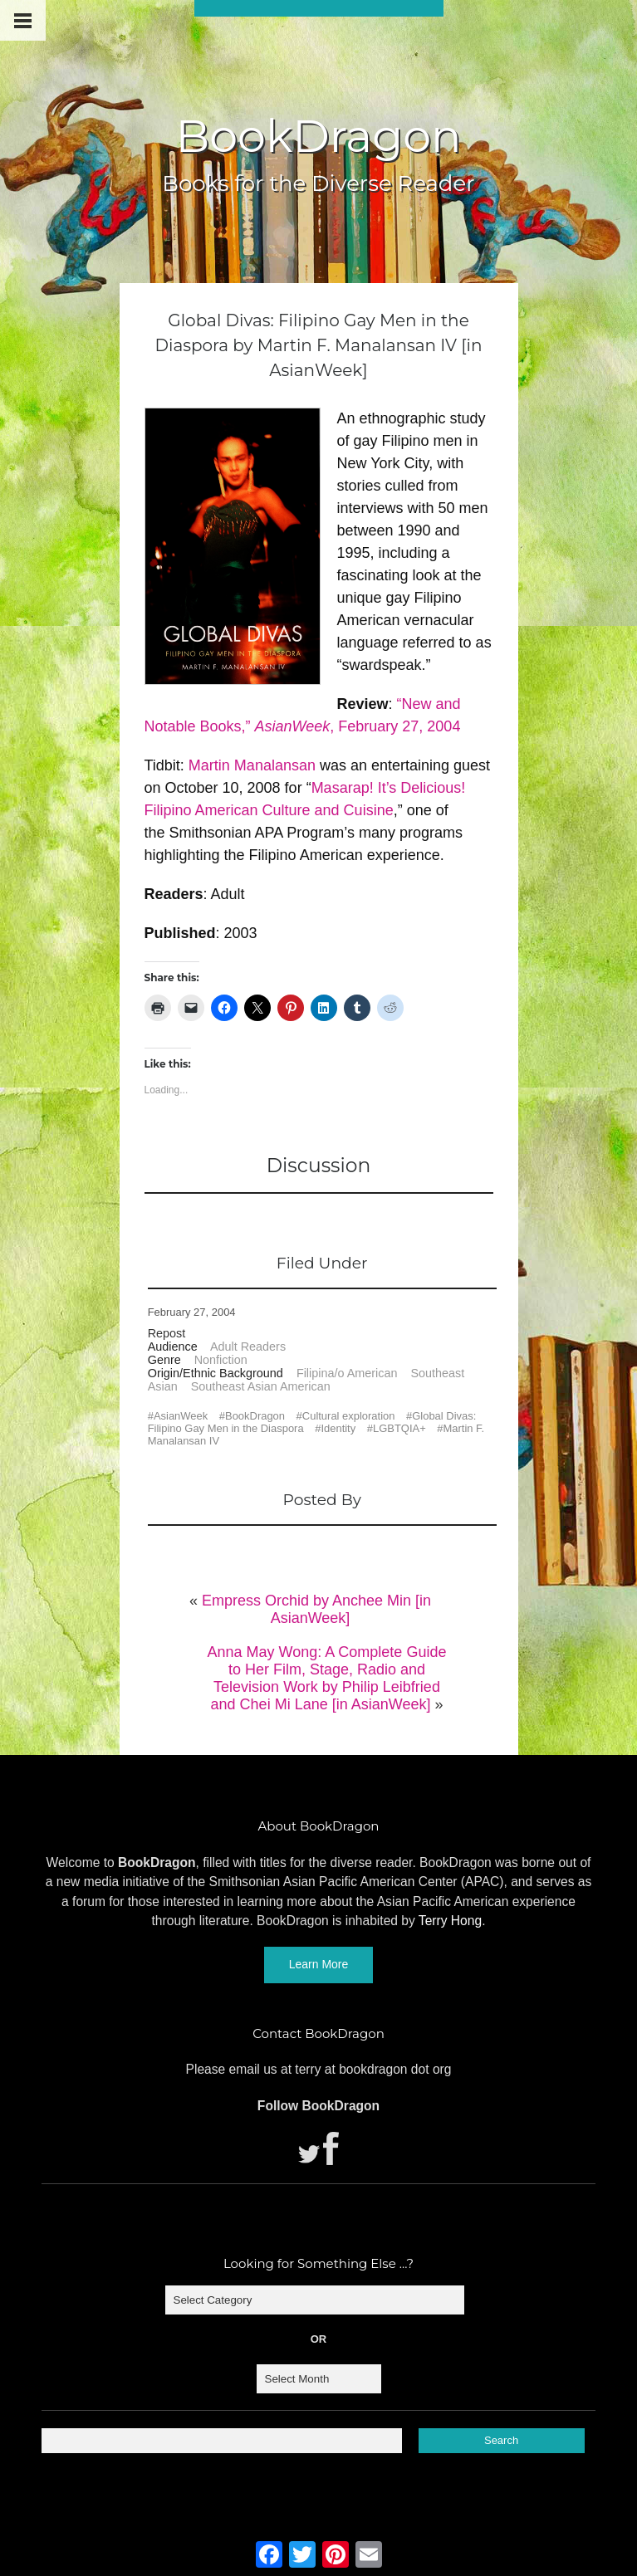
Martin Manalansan (252, 765)
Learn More (319, 1964)
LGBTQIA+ (399, 1428)
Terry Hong (450, 1921)
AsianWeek (181, 1416)
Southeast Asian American (261, 1386)
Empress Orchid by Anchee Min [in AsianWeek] (316, 1609)
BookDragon (319, 136)
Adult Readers (248, 1346)
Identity (338, 1428)
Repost (167, 1333)
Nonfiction (220, 1359)
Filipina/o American (347, 1373)
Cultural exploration (348, 1416)
